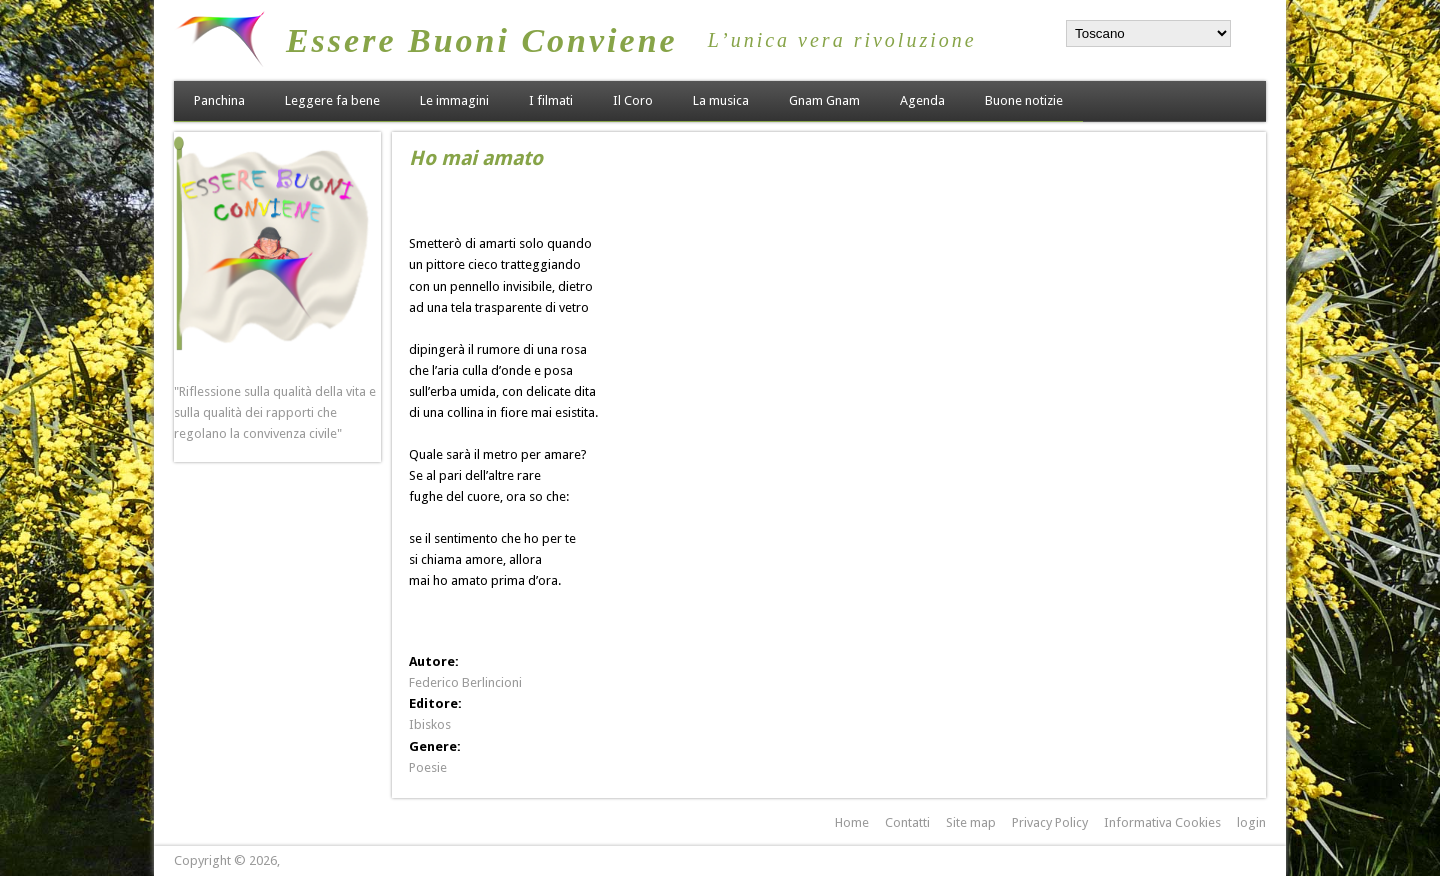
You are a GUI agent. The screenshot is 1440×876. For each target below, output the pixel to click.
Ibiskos (430, 724)
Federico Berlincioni (465, 682)
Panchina (219, 100)
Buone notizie (1024, 100)
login (1251, 822)
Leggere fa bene (332, 100)
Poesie (428, 767)
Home (852, 822)
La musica (721, 100)
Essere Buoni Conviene (482, 40)
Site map (971, 822)
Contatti (907, 822)
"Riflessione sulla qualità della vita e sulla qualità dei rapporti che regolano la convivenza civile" (275, 412)
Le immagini (454, 100)
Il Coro (633, 100)
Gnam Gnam (824, 100)
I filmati (551, 100)
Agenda (922, 100)
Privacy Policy (1050, 822)
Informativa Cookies (1162, 822)
